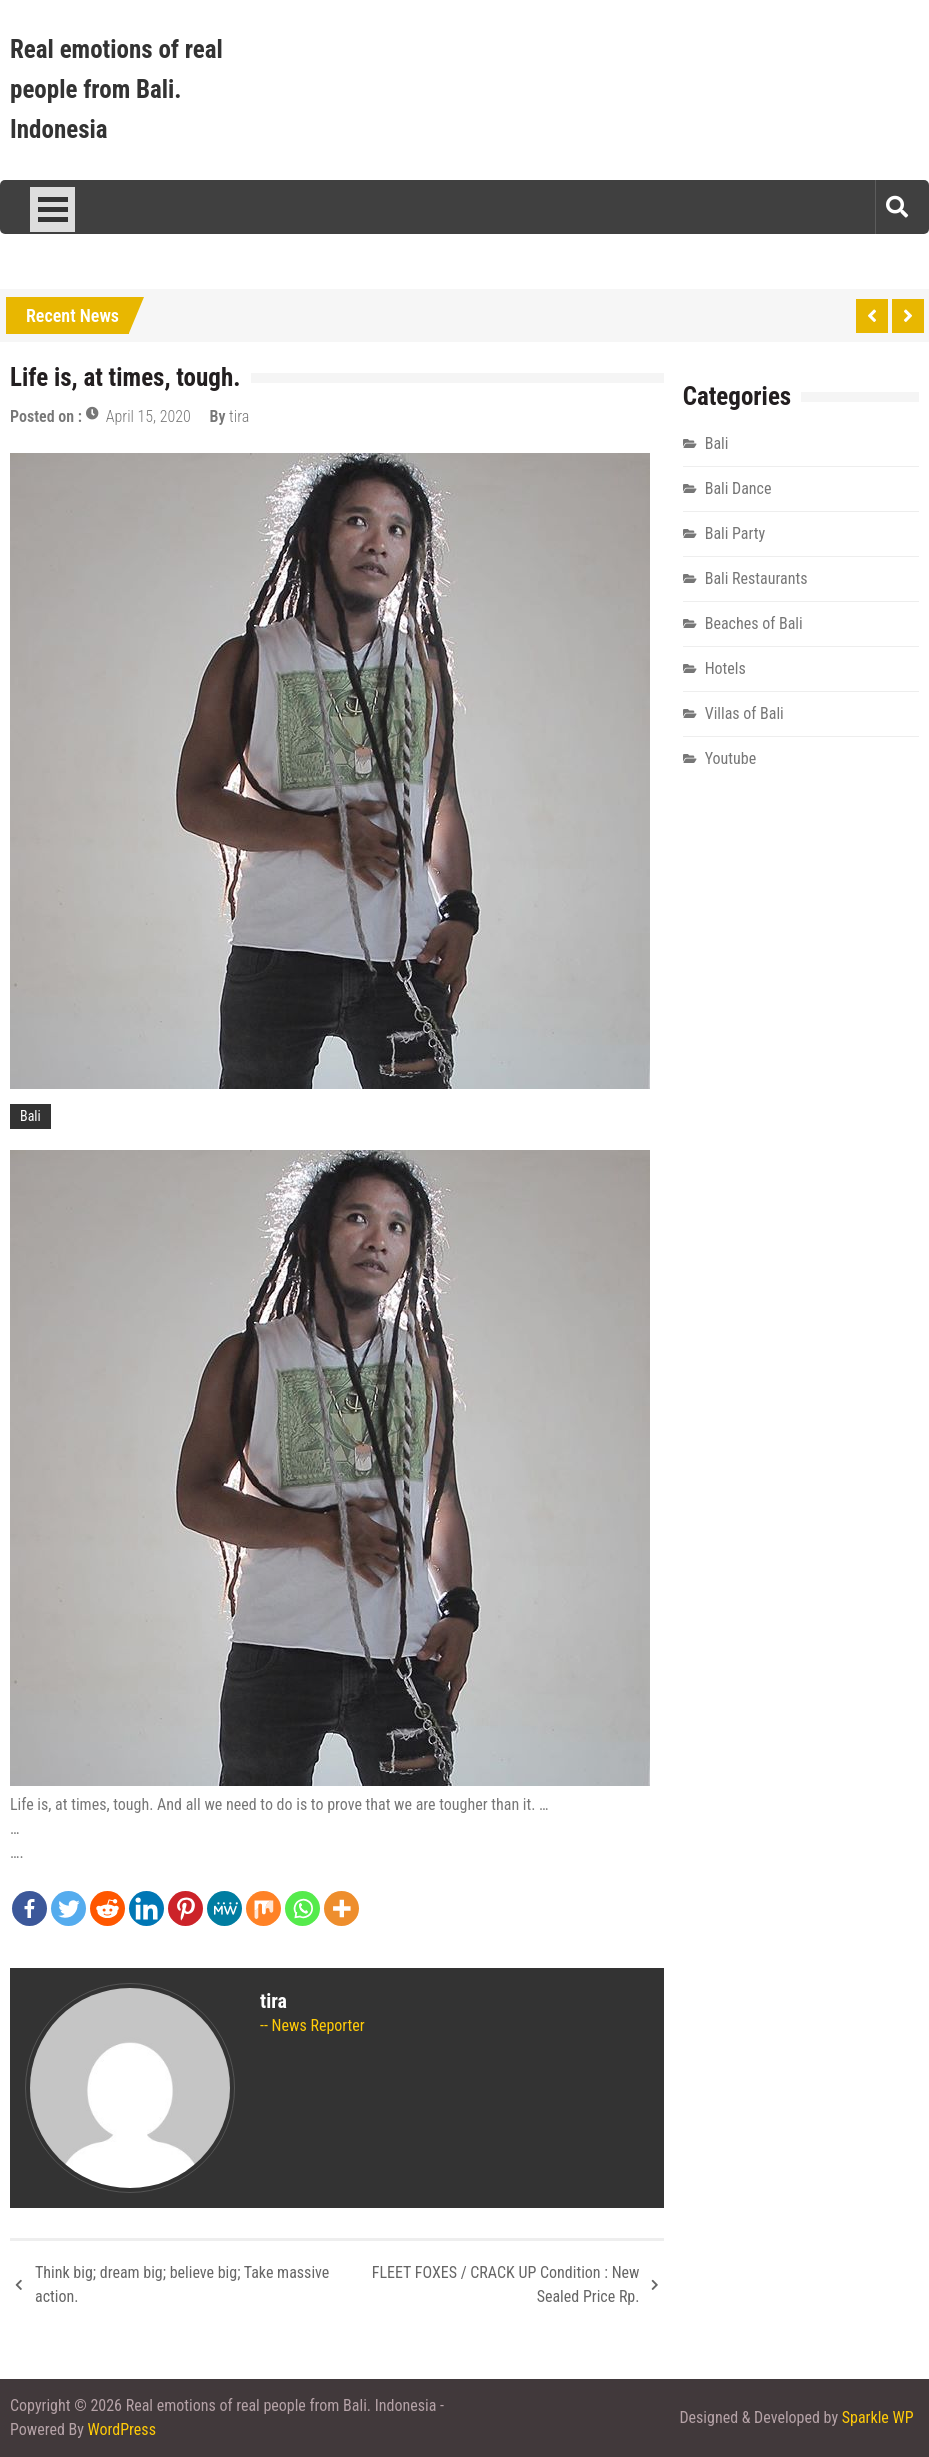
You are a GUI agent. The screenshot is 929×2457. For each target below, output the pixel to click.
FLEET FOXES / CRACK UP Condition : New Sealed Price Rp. (506, 2284)
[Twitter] (68, 1908)
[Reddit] (107, 1908)
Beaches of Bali (754, 623)
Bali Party (735, 533)
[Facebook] (29, 1908)
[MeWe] (224, 1908)
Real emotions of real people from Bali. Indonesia (116, 89)
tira (239, 416)
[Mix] (263, 1908)
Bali (30, 1116)
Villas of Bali (744, 713)
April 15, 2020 (148, 416)
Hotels (725, 668)
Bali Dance (738, 488)
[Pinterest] (185, 1908)
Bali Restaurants (756, 578)
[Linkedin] (146, 1908)
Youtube (731, 758)
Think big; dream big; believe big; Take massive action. (182, 2284)
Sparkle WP (878, 2417)
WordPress (122, 2429)
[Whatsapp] (302, 1908)
